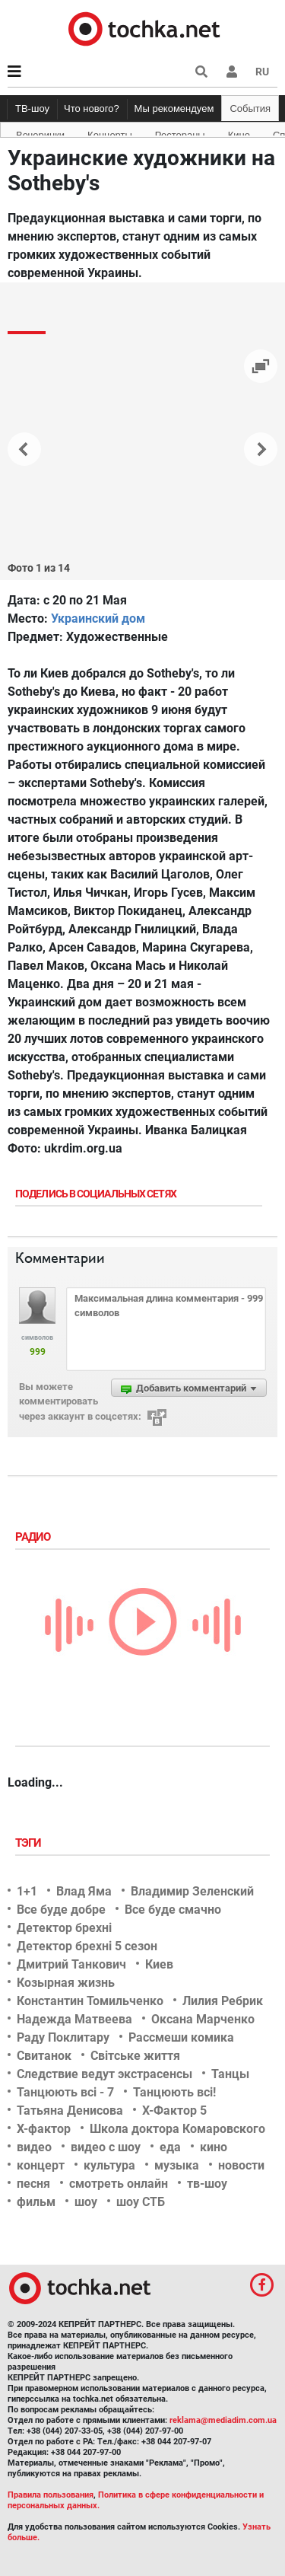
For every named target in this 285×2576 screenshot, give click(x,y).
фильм (36, 2202)
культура (109, 2165)
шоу (85, 2202)
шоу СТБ (140, 2202)
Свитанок (44, 2055)
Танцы (230, 2074)
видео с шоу (106, 2147)
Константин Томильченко (90, 2001)
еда (170, 2147)
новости (241, 2165)
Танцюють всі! (174, 2092)
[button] (232, 71)
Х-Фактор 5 (174, 2110)
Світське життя (135, 2055)
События (250, 108)
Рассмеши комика (181, 2037)
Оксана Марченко (203, 2019)
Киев (159, 1964)
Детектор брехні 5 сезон (87, 1946)
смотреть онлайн (118, 2183)
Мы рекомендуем (174, 108)
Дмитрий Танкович (71, 1964)
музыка (176, 2165)
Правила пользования (50, 2495)
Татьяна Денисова (70, 2110)
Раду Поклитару (63, 2037)
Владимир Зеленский (192, 1891)
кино (213, 2147)
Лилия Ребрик (222, 2001)
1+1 (27, 1891)
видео (34, 2147)
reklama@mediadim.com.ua (223, 2420)
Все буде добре (61, 1909)
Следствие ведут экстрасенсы (104, 2074)
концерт (41, 2165)
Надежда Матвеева (74, 2019)
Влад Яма (84, 1891)
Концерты (109, 132)
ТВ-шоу (32, 108)
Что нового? (91, 108)
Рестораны (180, 132)
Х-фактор (44, 2129)
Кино (239, 132)
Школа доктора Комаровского (177, 2129)
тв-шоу (207, 2183)
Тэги (29, 1843)
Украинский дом (98, 618)
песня (33, 2183)
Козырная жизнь (66, 1982)
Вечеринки (40, 132)
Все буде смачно (173, 1909)
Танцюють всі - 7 (65, 2092)
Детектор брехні (64, 1928)
